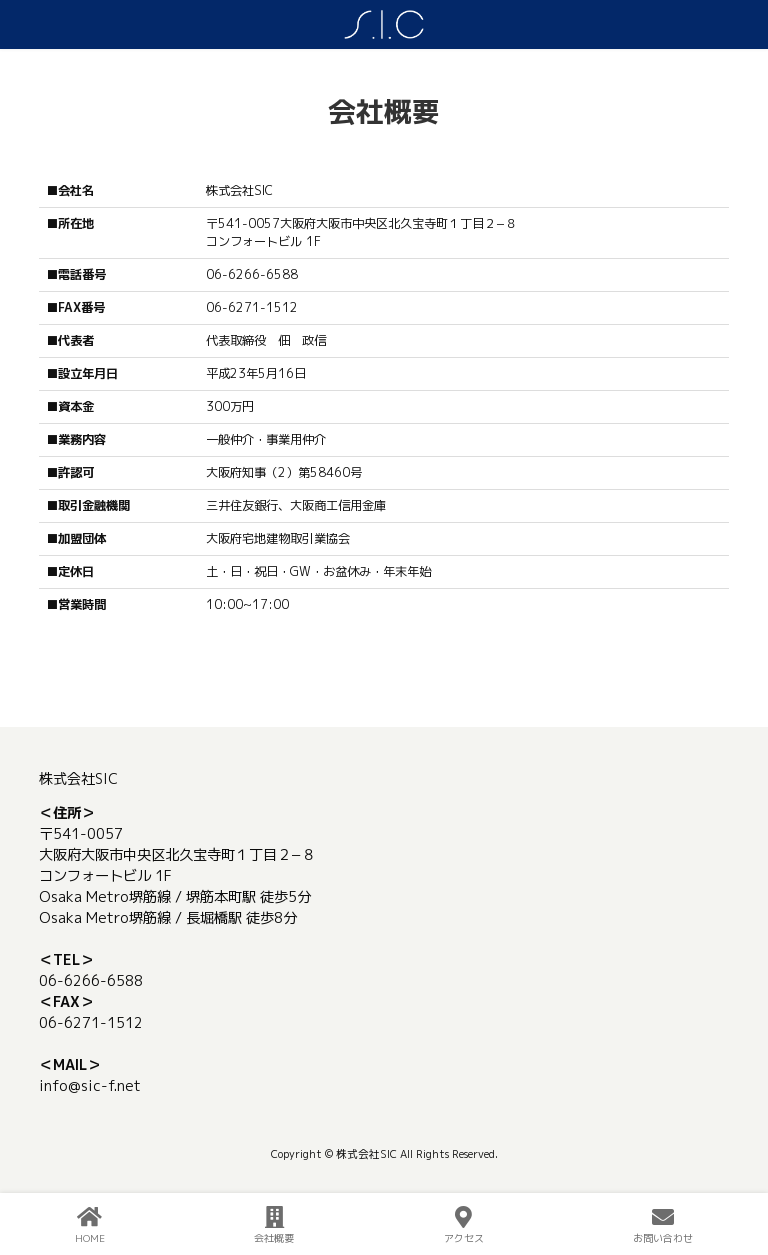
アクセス (464, 1225)
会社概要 (274, 1225)
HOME (90, 1225)
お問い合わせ (663, 1225)
